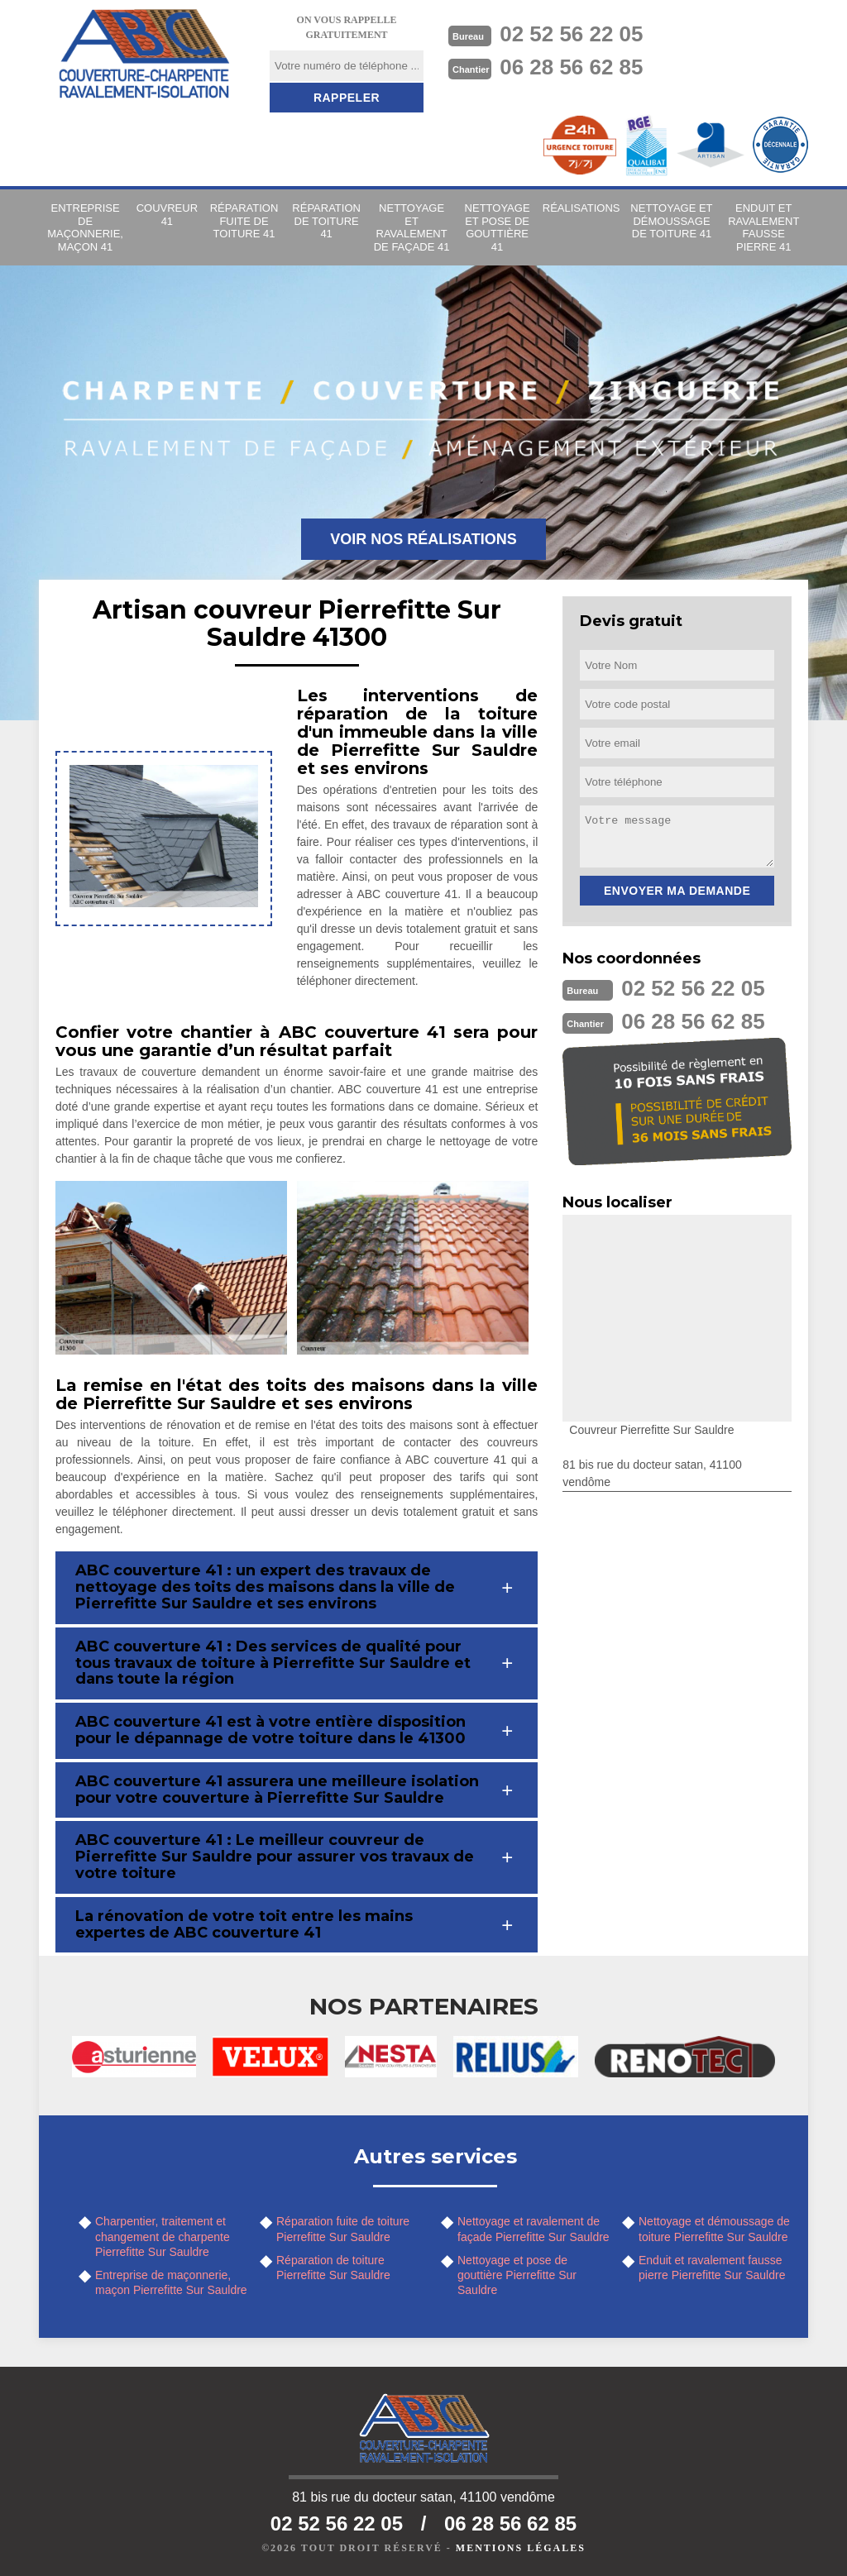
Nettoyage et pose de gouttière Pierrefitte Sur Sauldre (517, 2274)
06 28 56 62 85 (572, 67)
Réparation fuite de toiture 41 (244, 221)
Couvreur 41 (167, 214)
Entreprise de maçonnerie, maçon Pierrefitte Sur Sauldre (171, 2282)
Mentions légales (521, 2548)
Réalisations (581, 208)
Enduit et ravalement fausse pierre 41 (763, 227)
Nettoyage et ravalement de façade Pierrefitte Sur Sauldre (533, 2229)
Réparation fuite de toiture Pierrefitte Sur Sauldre (342, 2229)
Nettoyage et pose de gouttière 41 (497, 227)
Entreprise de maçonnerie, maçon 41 (85, 227)
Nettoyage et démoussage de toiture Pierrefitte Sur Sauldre (714, 2229)
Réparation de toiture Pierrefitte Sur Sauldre (333, 2267)
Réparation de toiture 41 (326, 221)
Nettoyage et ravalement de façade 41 (412, 227)
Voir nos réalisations (423, 539)
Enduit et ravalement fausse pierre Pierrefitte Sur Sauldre (712, 2267)
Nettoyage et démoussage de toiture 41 (671, 221)
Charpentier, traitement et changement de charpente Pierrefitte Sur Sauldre (162, 2236)
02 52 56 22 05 (572, 34)
